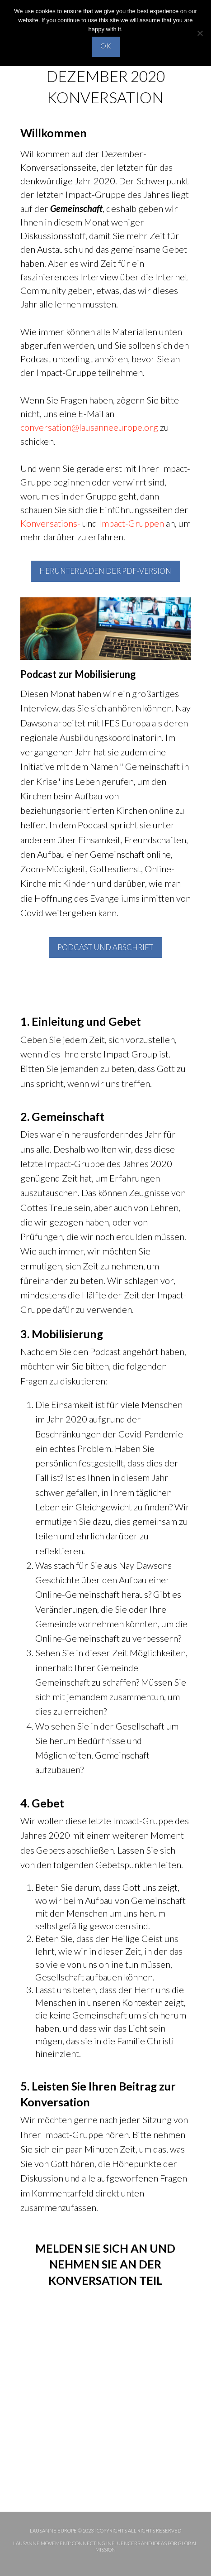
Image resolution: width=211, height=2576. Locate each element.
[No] (199, 33)
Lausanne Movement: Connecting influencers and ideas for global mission (105, 2546)
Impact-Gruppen (131, 523)
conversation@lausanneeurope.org (89, 427)
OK (105, 45)
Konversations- (50, 523)
